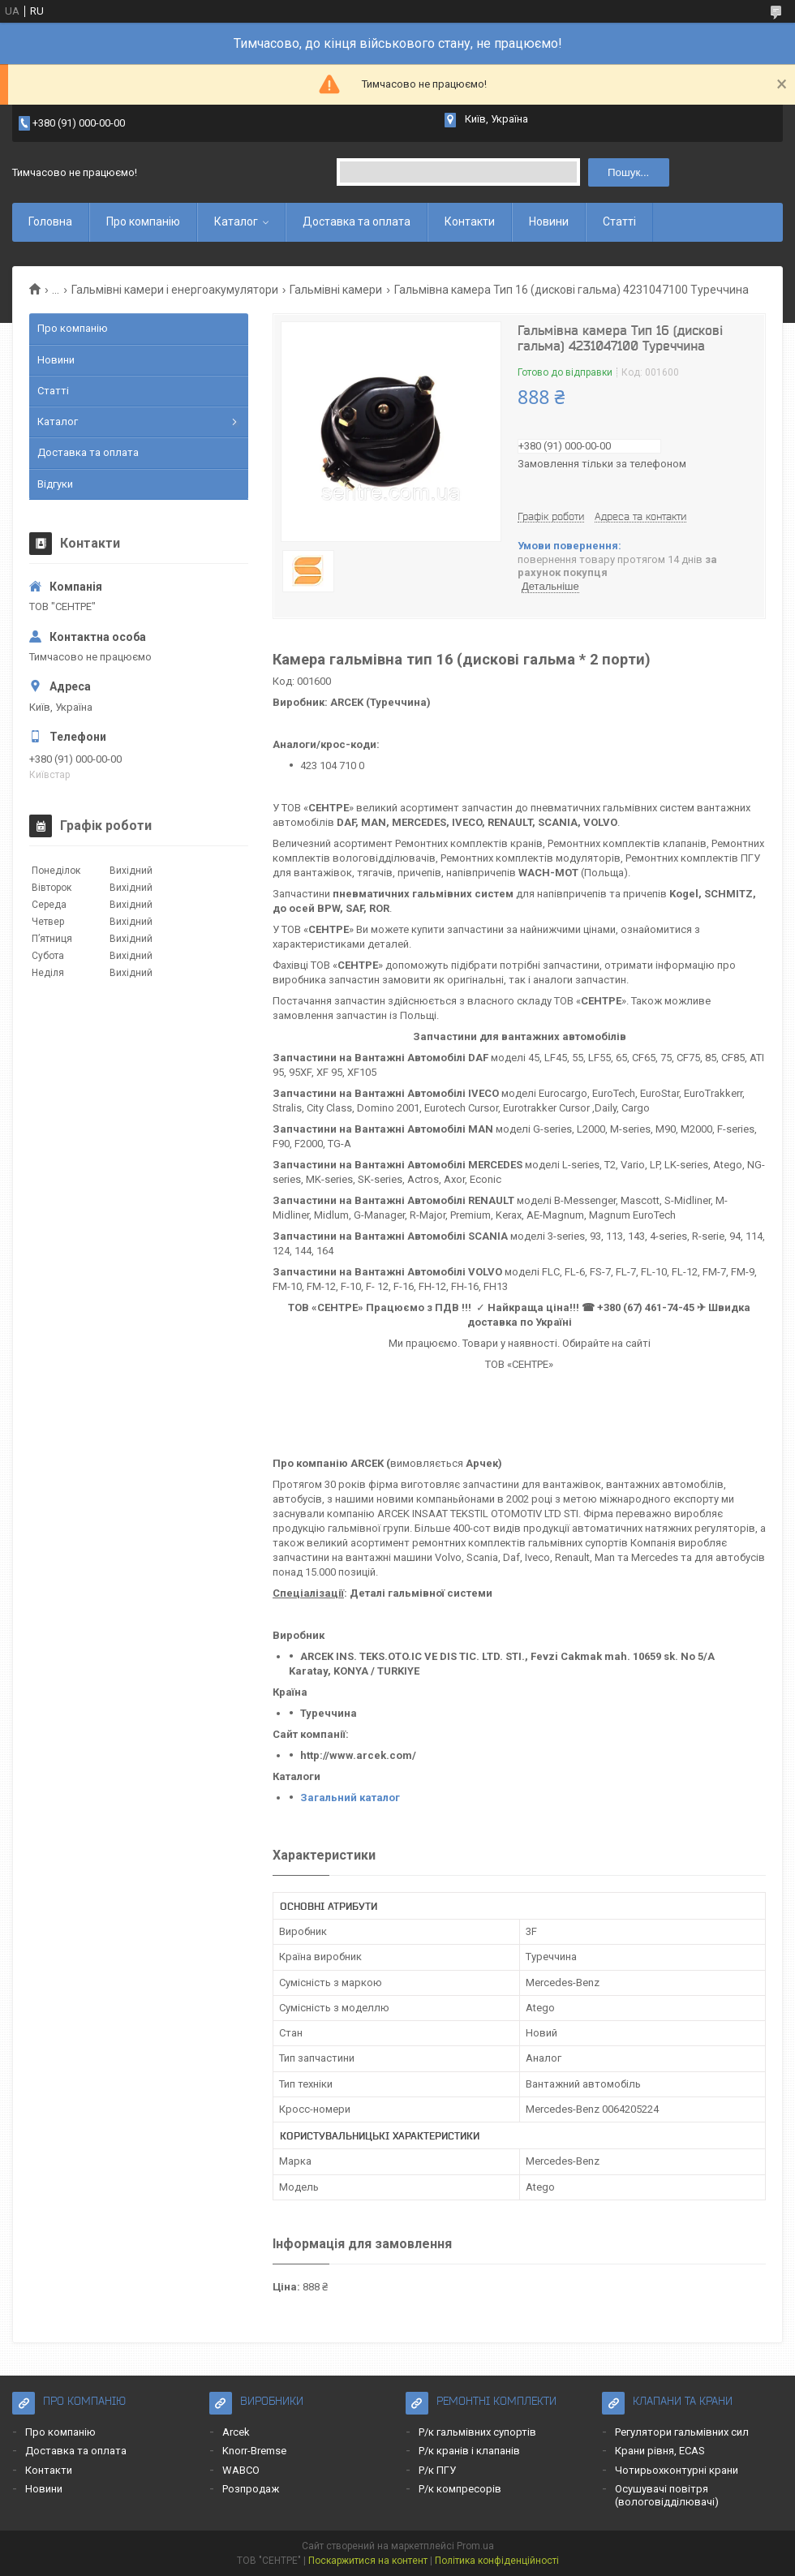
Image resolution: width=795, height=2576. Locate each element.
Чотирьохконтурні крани (676, 2470)
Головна (50, 221)
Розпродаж (250, 2489)
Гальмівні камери (336, 289)
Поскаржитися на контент (368, 2560)
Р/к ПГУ (437, 2470)
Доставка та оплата (356, 221)
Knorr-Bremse (254, 2451)
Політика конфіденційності (497, 2560)
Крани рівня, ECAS (660, 2451)
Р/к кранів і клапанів (469, 2451)
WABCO (241, 2470)
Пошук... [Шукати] (628, 172)
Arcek (236, 2432)
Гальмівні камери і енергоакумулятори (174, 289)
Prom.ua (475, 2546)
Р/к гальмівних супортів (477, 2432)
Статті (619, 221)
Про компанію (143, 221)
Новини (549, 221)
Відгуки (55, 484)
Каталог (236, 221)
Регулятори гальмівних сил (682, 2432)
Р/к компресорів (460, 2489)
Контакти (470, 221)
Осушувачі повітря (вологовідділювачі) (667, 2495)
